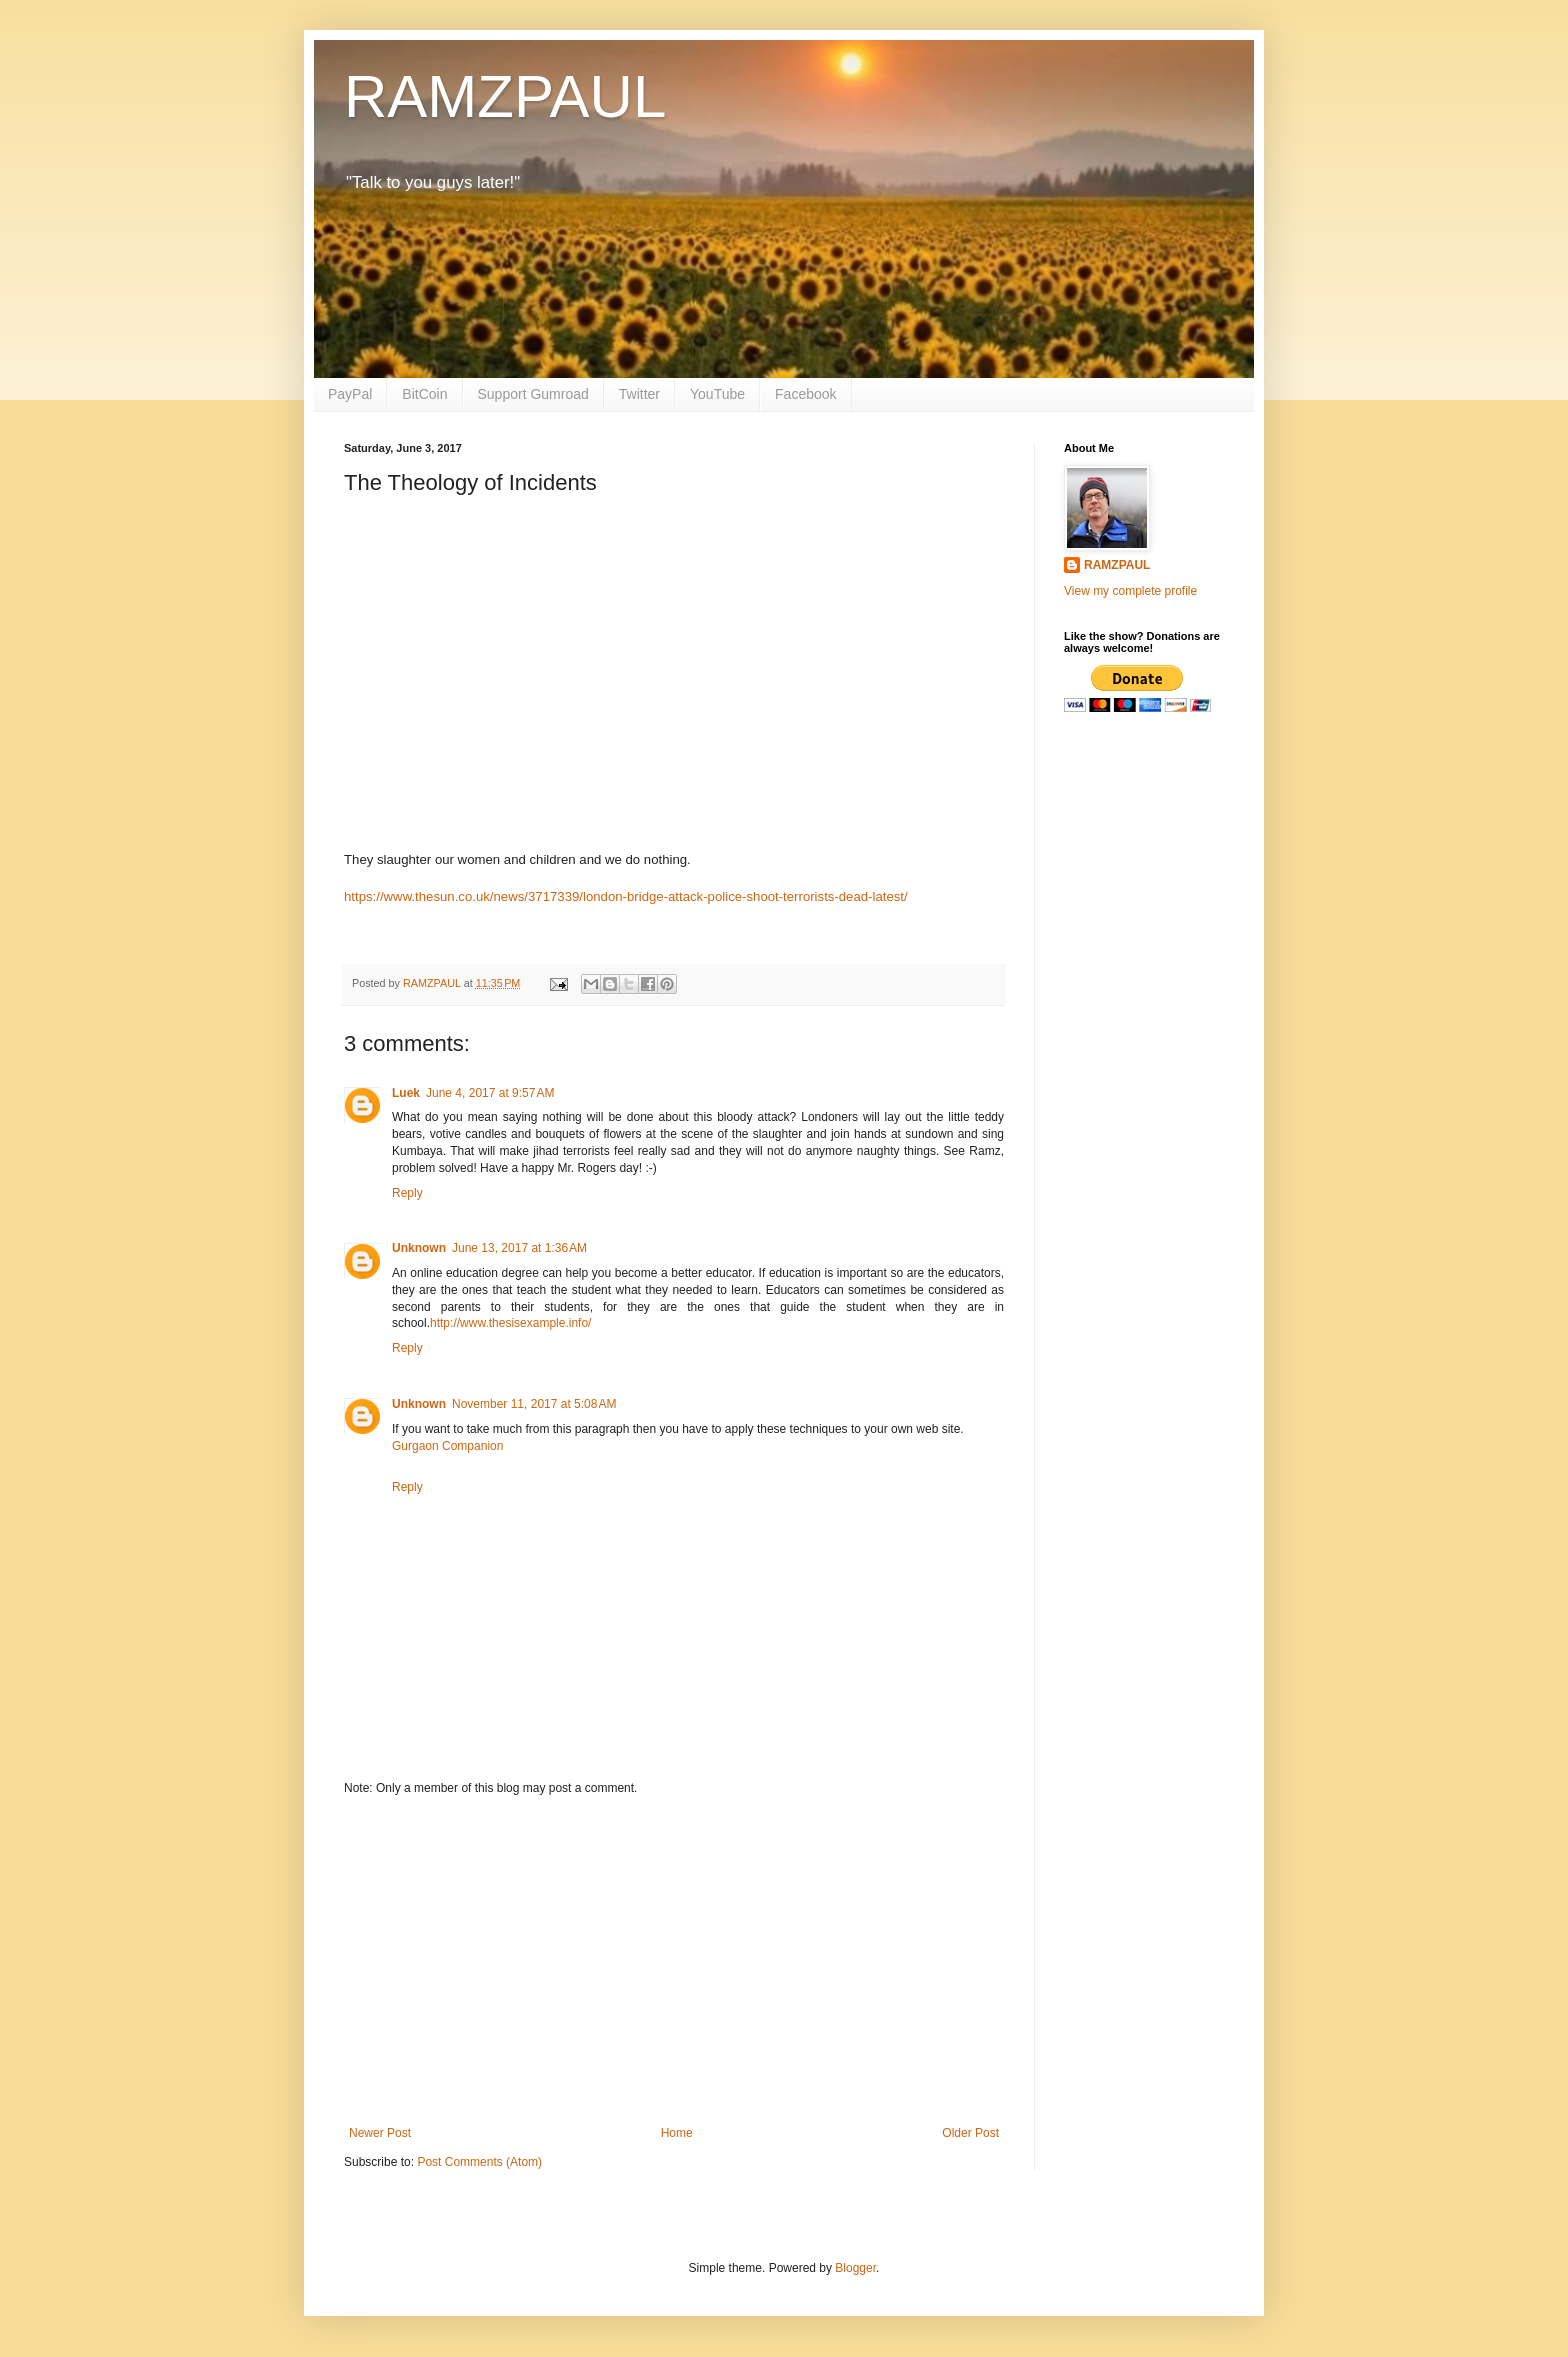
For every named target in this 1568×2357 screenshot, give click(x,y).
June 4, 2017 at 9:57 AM (490, 1093)
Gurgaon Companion (447, 1446)
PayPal (350, 394)
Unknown (419, 1248)
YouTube (717, 394)
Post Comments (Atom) (479, 2162)
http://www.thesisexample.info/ (510, 1323)
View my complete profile (1130, 591)
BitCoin (424, 394)
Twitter (639, 394)
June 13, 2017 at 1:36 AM (519, 1248)
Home (677, 2133)
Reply (407, 1193)
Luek (406, 1093)
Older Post (970, 2133)
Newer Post (380, 2133)
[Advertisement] (674, 1961)
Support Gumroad (533, 394)
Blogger (855, 2268)
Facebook (805, 394)
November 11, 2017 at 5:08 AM (534, 1404)
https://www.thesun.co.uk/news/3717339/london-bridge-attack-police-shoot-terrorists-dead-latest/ (626, 896)
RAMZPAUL (505, 96)
